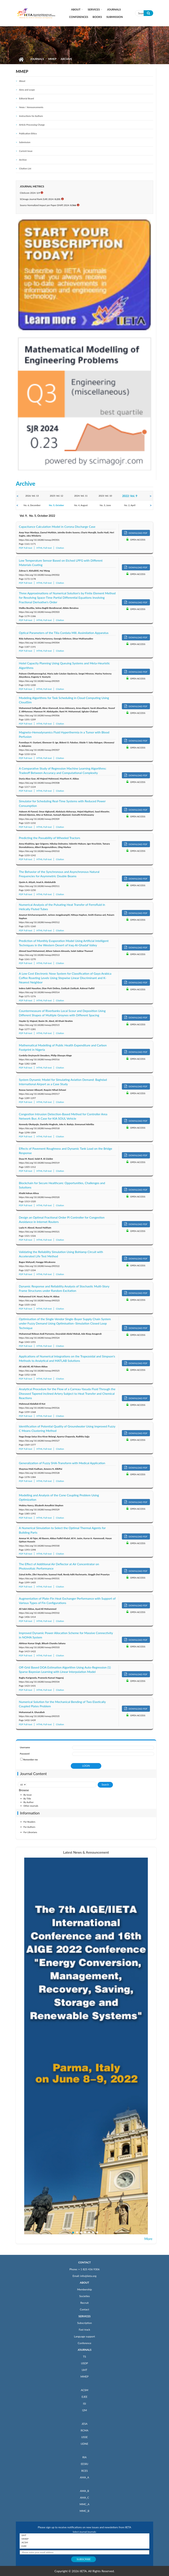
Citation (60, 547)
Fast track (84, 2329)
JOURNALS (84, 2349)
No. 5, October (56, 505)
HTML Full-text (44, 547)
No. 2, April (129, 505)
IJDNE (84, 2443)
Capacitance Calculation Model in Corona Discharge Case (57, 526)
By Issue (27, 1794)
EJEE (84, 2396)
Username (25, 1747)
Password (24, 1753)
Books (97, 16)
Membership (84, 2289)
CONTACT (84, 2262)
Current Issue (25, 151)
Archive (23, 159)
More (148, 2239)
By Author (28, 1802)
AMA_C (84, 2497)
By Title (27, 1798)
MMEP (52, 58)
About (75, 9)
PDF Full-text (25, 547)
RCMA (85, 2430)
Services (94, 9)
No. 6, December (31, 505)
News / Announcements (31, 107)
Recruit (84, 2302)
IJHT (84, 2369)
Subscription (84, 2322)
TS (84, 2356)
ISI (84, 2403)
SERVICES (84, 2316)
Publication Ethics (28, 133)
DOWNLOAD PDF (135, 532)
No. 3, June (105, 505)
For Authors (29, 1826)
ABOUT (84, 2282)
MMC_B (84, 2510)
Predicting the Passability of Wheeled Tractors (49, 838)
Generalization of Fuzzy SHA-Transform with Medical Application (62, 1463)
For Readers (29, 1821)
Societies (84, 2296)
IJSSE (84, 2437)
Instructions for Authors (31, 116)
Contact (84, 2309)
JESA (85, 2423)
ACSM (84, 2390)
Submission (114, 16)
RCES (84, 2470)
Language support (84, 2336)
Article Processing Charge (32, 124)
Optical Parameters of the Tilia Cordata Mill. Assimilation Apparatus (64, 632)
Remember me (30, 1759)
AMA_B (84, 2490)
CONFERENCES (78, 16)
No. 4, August (81, 505)
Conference (84, 2343)
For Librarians (30, 1832)
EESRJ (84, 2463)
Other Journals (30, 1805)
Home (21, 59)
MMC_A (84, 2504)
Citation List (25, 168)
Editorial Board (26, 98)
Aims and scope (27, 89)
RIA (84, 2457)
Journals (114, 9)
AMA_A (84, 2477)
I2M (84, 2410)
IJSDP (84, 2363)
